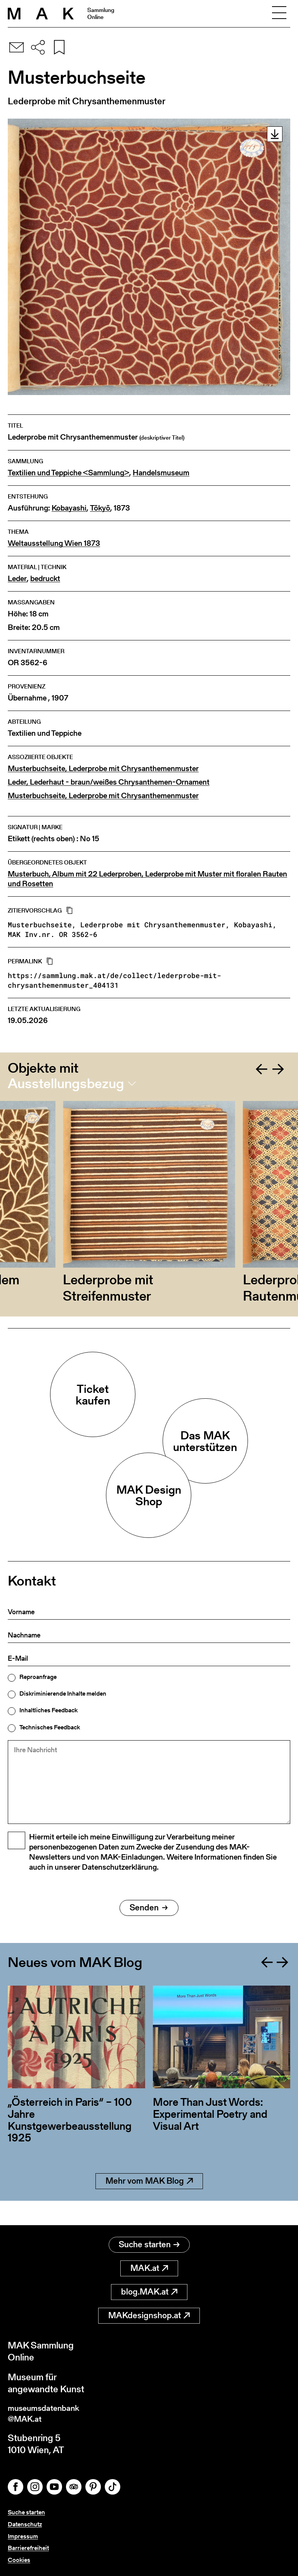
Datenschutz (25, 2524)
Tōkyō (100, 508)
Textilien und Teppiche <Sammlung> (68, 473)
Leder (17, 578)
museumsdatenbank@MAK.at (49, 2412)
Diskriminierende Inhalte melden (62, 1694)
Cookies (19, 2560)
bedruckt (45, 578)
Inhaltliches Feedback (48, 1710)
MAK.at (149, 2265)
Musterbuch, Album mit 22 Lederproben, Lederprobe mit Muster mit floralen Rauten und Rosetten (147, 879)
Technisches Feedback (49, 1727)
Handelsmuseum (161, 473)
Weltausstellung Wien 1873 (54, 543)
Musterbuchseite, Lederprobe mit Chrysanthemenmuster (103, 768)
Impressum (23, 2536)
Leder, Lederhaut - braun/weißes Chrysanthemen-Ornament (109, 782)
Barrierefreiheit (28, 2548)
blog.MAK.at (149, 2289)
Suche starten (149, 2242)
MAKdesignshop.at (149, 2313)
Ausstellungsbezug (66, 1083)
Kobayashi (69, 508)
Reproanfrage (38, 1677)
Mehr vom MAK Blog (149, 2202)
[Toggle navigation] (279, 13)
